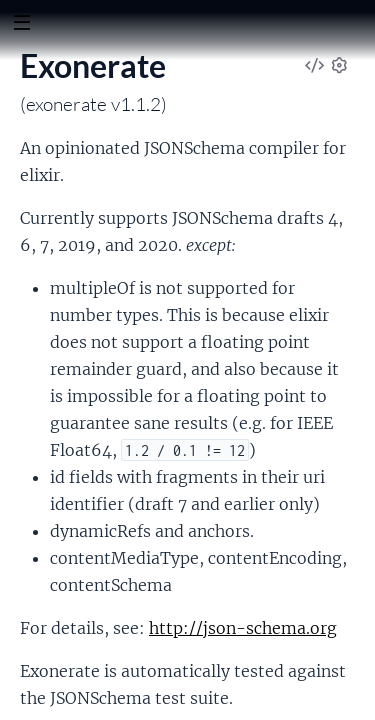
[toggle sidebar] (21, 25)
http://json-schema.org (243, 628)
